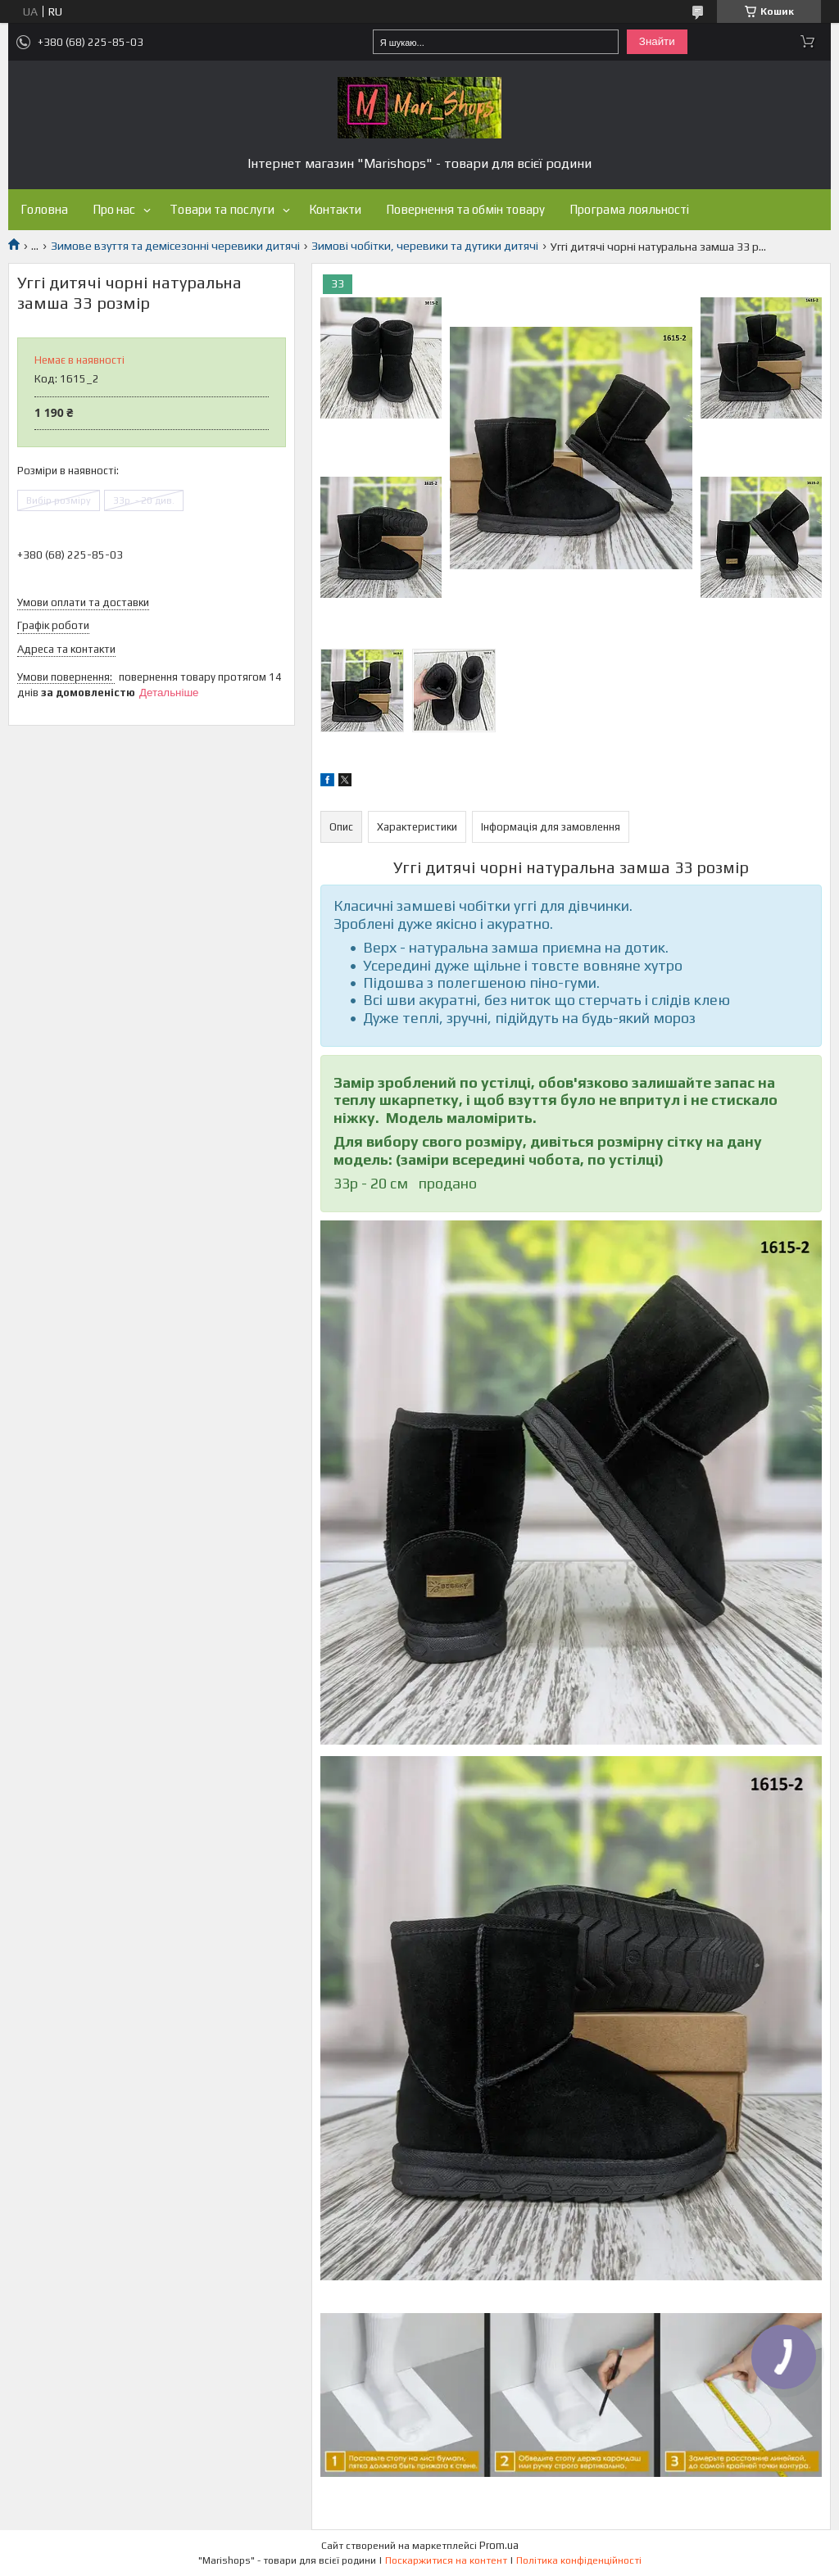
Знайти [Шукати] (657, 41)
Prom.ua (499, 2545)
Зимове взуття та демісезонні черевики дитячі (175, 245)
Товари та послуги (222, 209)
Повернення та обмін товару (465, 209)
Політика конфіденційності (579, 2560)
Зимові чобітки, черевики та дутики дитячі (424, 245)
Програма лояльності (629, 209)
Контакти (335, 209)
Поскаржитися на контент (446, 2560)
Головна (44, 209)
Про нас (114, 209)
